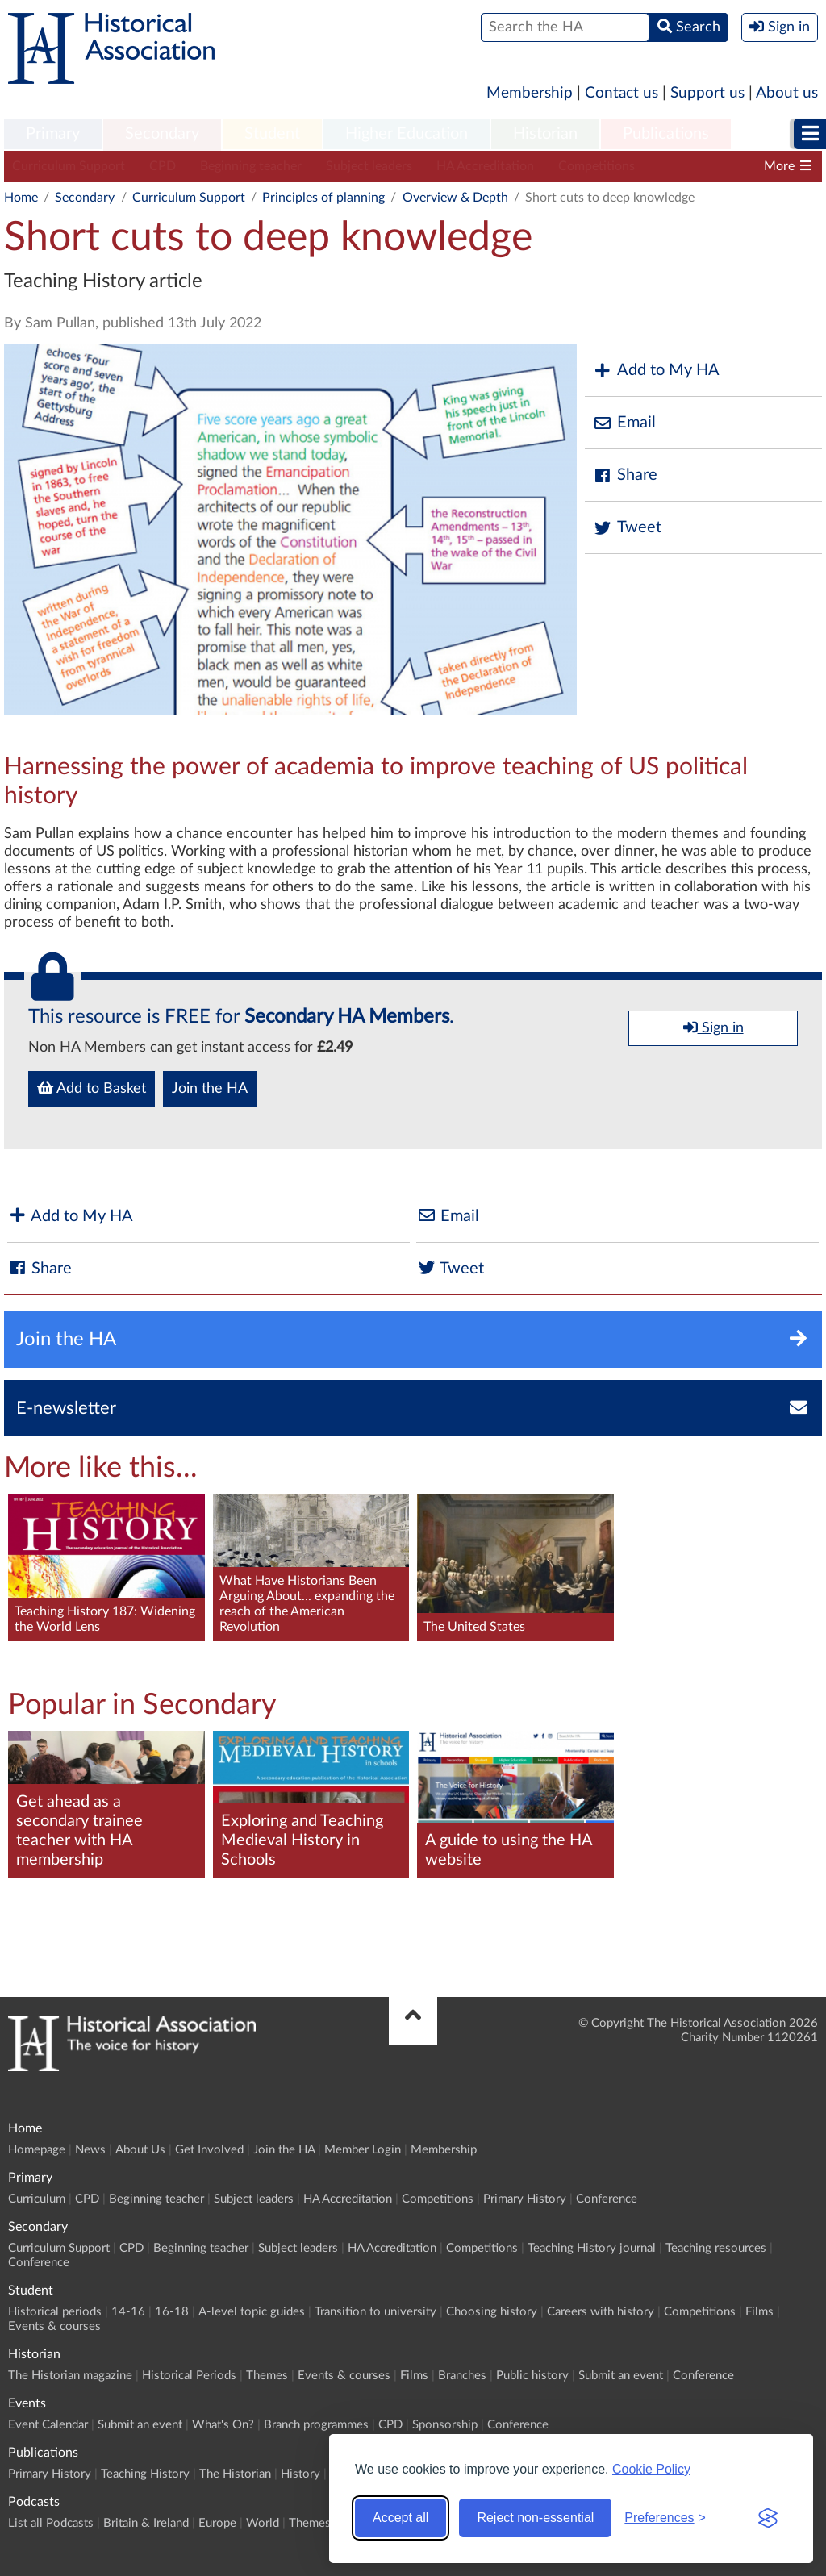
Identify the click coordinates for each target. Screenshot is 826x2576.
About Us (140, 2150)
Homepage (36, 2150)
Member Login (362, 2150)
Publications (666, 134)
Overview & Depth (455, 197)
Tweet (627, 527)
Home (21, 197)
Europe (217, 2523)
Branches (462, 2376)
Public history (532, 2376)
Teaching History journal (592, 2248)
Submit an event (620, 2376)
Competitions (596, 166)
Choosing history (491, 2312)
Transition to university (375, 2312)
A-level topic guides (251, 2312)
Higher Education (406, 134)
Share (625, 475)
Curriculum (36, 2199)
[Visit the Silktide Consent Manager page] (768, 2518)
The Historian (235, 2474)
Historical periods (55, 2312)
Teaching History (145, 2474)
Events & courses (54, 2326)
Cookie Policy (651, 2469)
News (90, 2150)
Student (272, 134)
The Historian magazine (70, 2376)
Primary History (524, 2199)
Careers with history (600, 2312)
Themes (267, 2376)
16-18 (172, 2312)
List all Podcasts (51, 2523)
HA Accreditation (485, 166)
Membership (529, 93)
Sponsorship (445, 2425)
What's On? (223, 2425)
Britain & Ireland (146, 2523)
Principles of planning (323, 197)
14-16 (128, 2312)
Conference (606, 2199)
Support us (707, 93)
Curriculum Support (68, 166)
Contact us (621, 93)
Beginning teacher (251, 166)
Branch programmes (316, 2425)
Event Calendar (48, 2425)
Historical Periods (189, 2376)
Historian (545, 134)
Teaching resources (715, 2248)
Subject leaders (369, 166)
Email (624, 423)
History (300, 2474)
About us (787, 93)
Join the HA (210, 1089)
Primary (53, 134)
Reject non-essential (535, 2517)
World (262, 2523)
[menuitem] (52, 135)
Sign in (713, 1027)
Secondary (162, 134)
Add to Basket (91, 1088)
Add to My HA (656, 370)
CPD (162, 166)
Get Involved (209, 2150)
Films (759, 2312)
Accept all (400, 2517)
